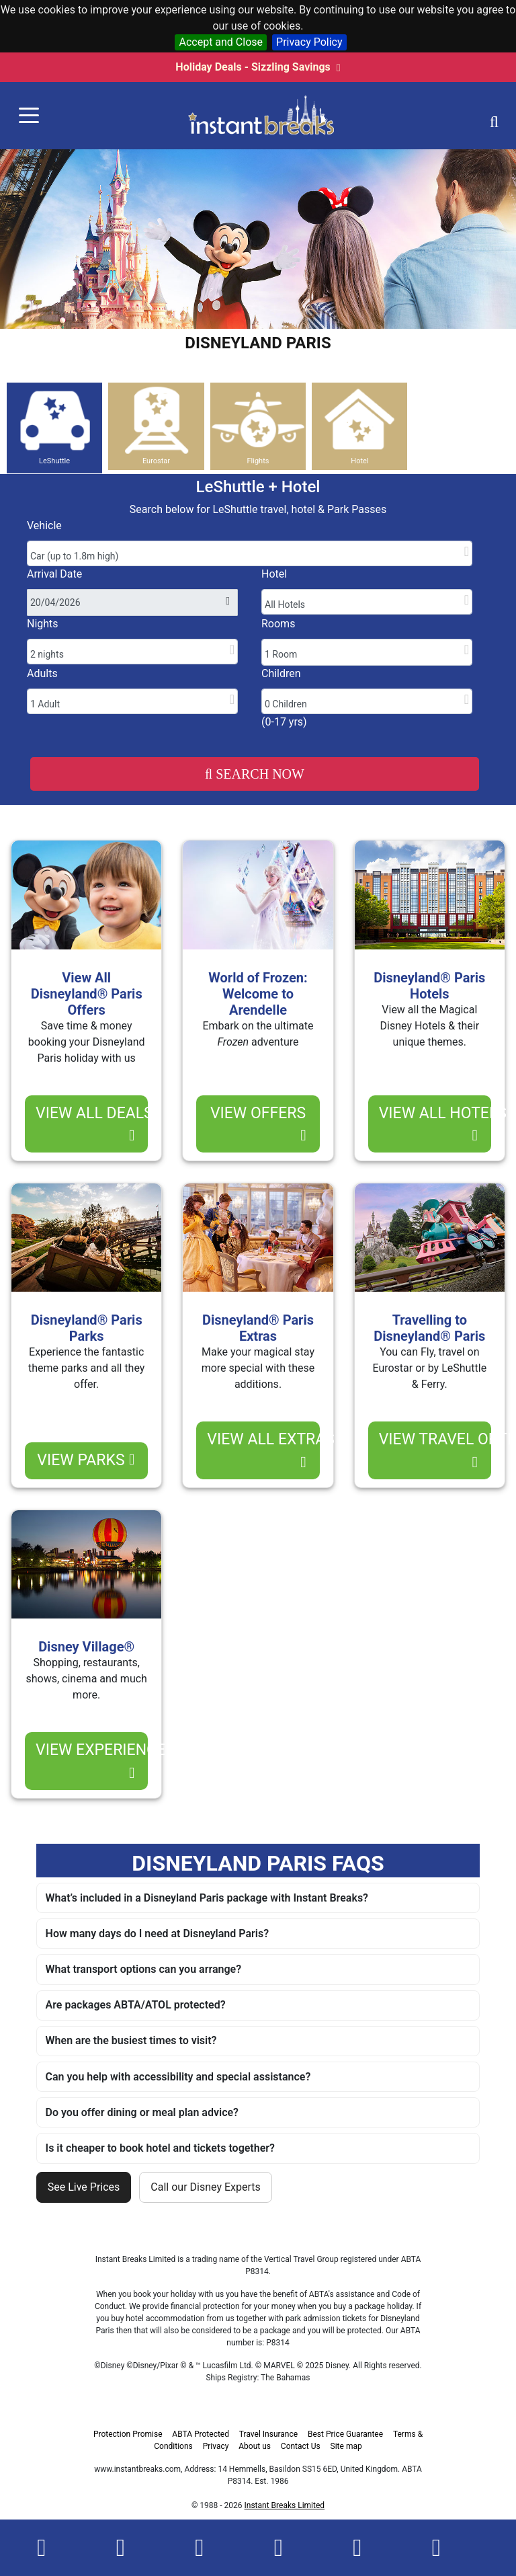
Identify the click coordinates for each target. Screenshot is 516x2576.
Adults (42, 673)
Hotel (274, 574)
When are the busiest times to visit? (131, 2040)
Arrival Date (54, 574)
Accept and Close (221, 42)
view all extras (263, 1450)
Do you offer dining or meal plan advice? (142, 2112)
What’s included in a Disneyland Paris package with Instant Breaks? (207, 1897)
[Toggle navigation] (29, 115)
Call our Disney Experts (205, 2187)
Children (281, 673)
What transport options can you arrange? (143, 1969)
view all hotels (435, 1124)
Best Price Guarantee (345, 2434)
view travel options (435, 1450)
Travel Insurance (268, 2434)
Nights (42, 623)
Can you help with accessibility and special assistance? (178, 2076)
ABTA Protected (200, 2434)
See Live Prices (84, 2187)
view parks (85, 1460)
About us (255, 2446)
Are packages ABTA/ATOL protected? (136, 2004)
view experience (92, 1761)
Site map (346, 2446)
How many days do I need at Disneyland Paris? (157, 1933)
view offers (258, 1124)
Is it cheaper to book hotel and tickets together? (160, 2148)
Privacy (216, 2446)
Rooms (278, 623)
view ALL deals (92, 1124)
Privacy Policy (309, 42)
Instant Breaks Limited (285, 2505)
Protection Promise (128, 2434)
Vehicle (44, 525)
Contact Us (300, 2446)
